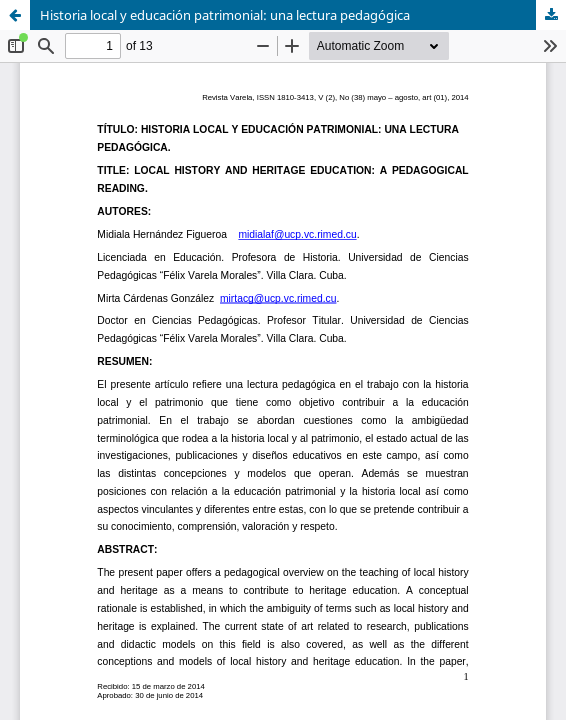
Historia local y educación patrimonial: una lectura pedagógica (225, 15)
